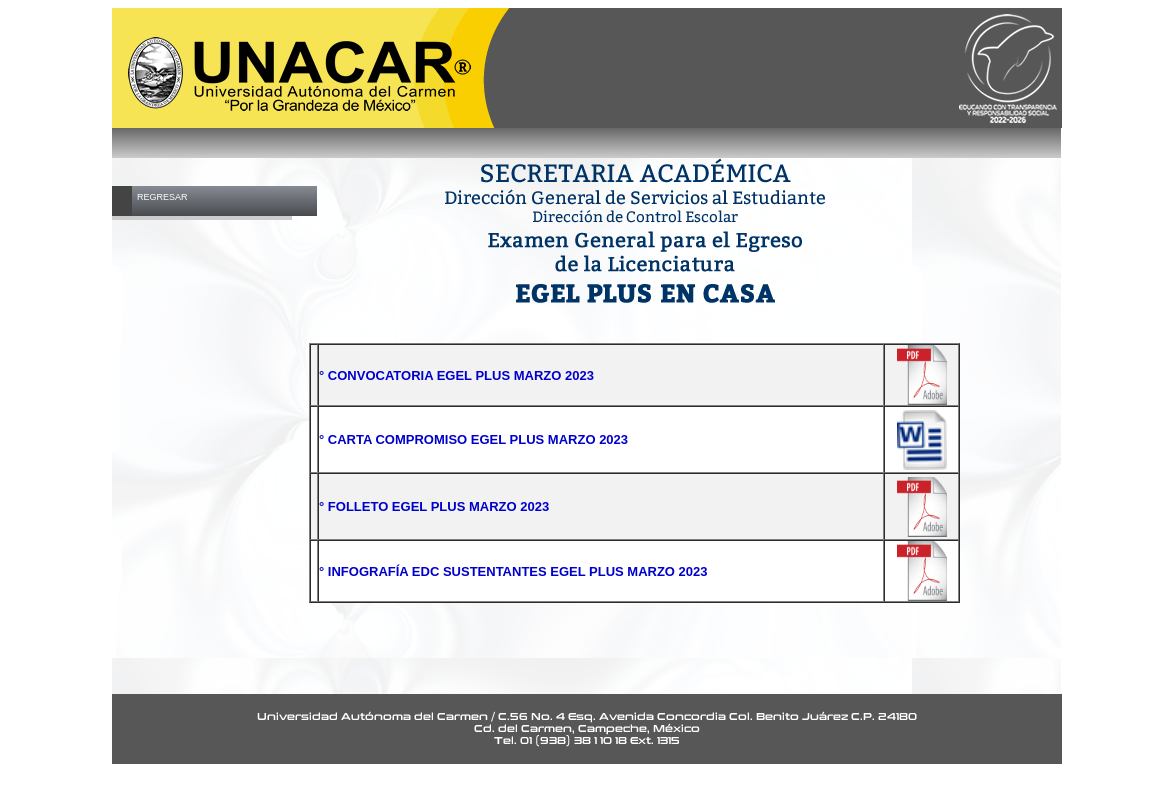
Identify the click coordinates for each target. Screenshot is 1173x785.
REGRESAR (162, 197)
